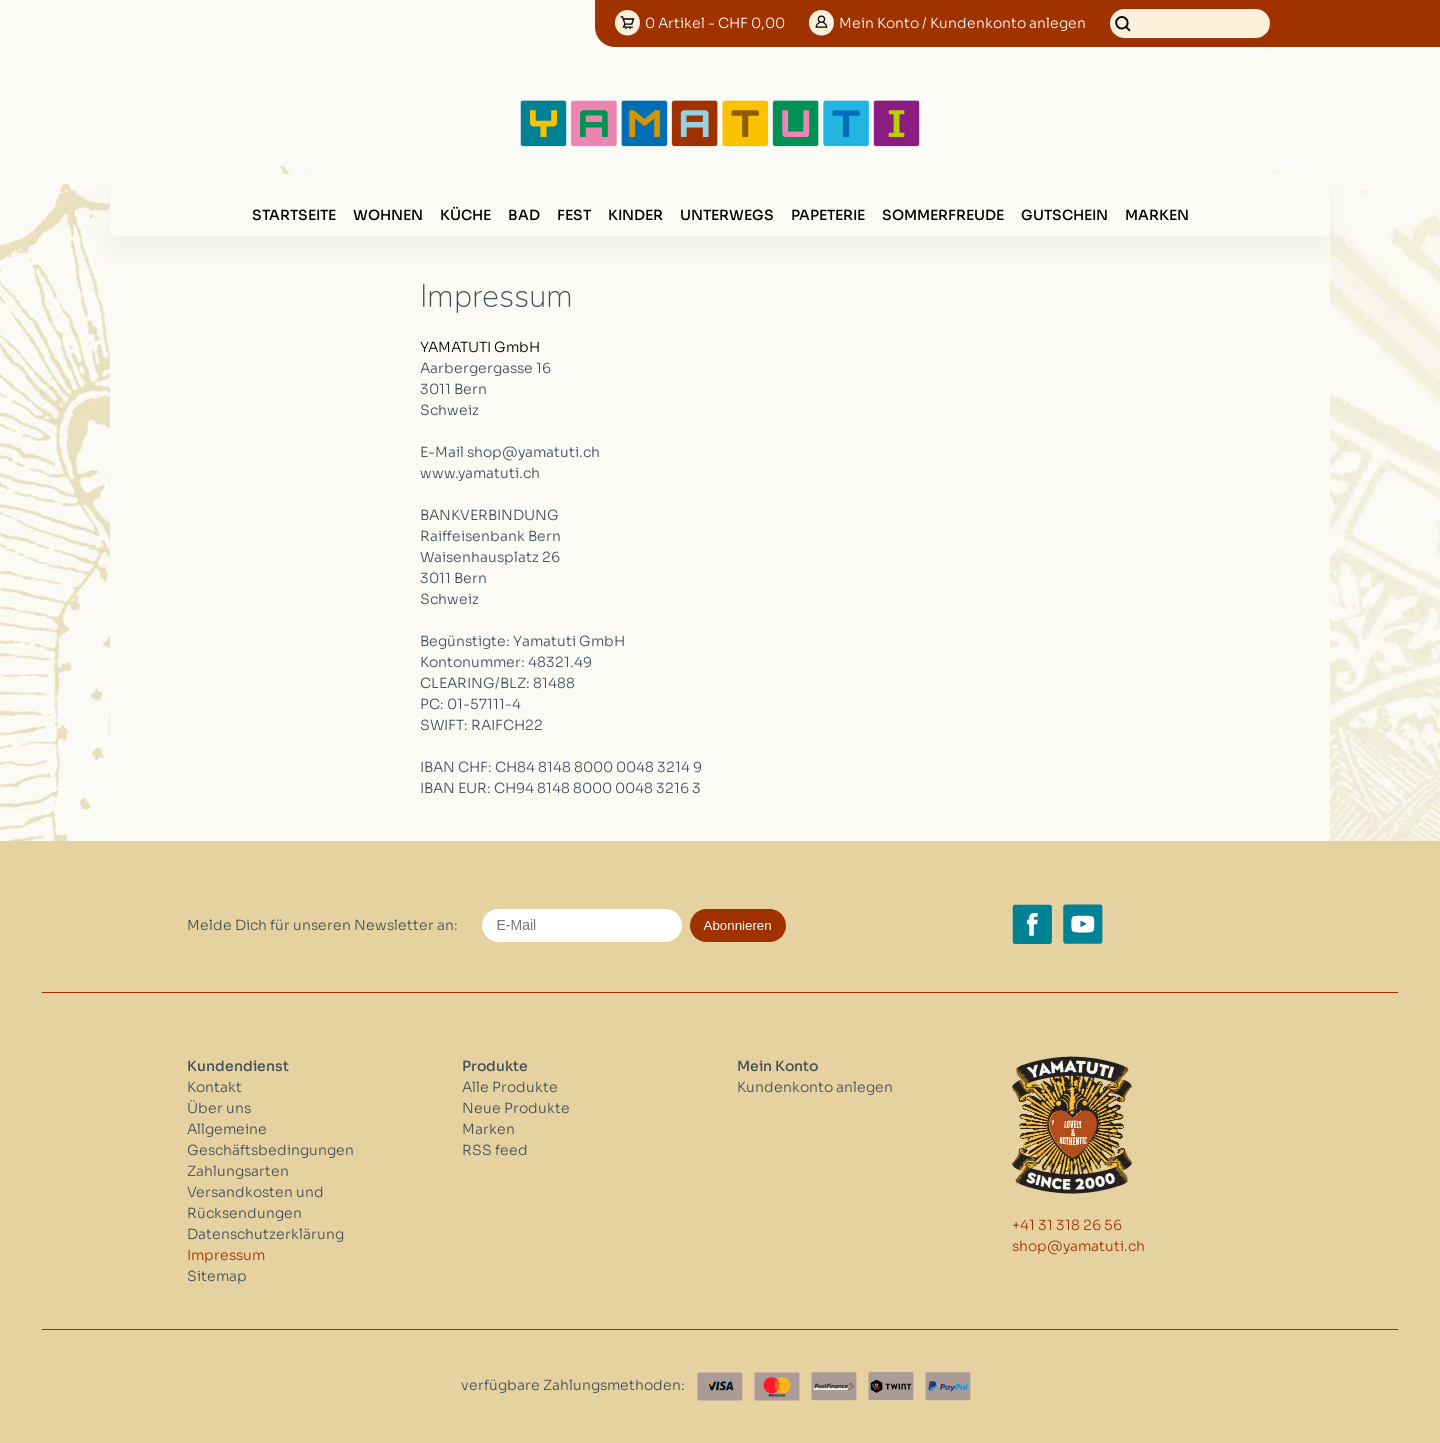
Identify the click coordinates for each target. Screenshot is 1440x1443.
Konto (962, 23)
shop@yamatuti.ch (1078, 1246)
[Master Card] (777, 1386)
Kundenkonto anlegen (815, 1087)
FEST (574, 215)
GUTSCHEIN (1064, 215)
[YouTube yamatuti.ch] (1083, 924)
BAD (524, 215)
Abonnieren (738, 925)
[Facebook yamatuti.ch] (1032, 924)
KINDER (635, 215)
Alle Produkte (510, 1087)
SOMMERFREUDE (943, 215)
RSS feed (495, 1150)
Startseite (294, 215)
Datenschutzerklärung (265, 1234)
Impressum (226, 1255)
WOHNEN (388, 215)
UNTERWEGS (727, 215)
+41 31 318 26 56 (1067, 1225)
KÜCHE (465, 215)
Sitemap (217, 1276)
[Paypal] (948, 1386)
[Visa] (720, 1386)
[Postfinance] (834, 1386)
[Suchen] (1190, 23)
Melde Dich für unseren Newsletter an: (322, 925)
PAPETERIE (828, 215)
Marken (1157, 215)
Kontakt (214, 1087)
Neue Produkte (516, 1108)
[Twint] (891, 1386)
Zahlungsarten (238, 1171)
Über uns (219, 1108)
